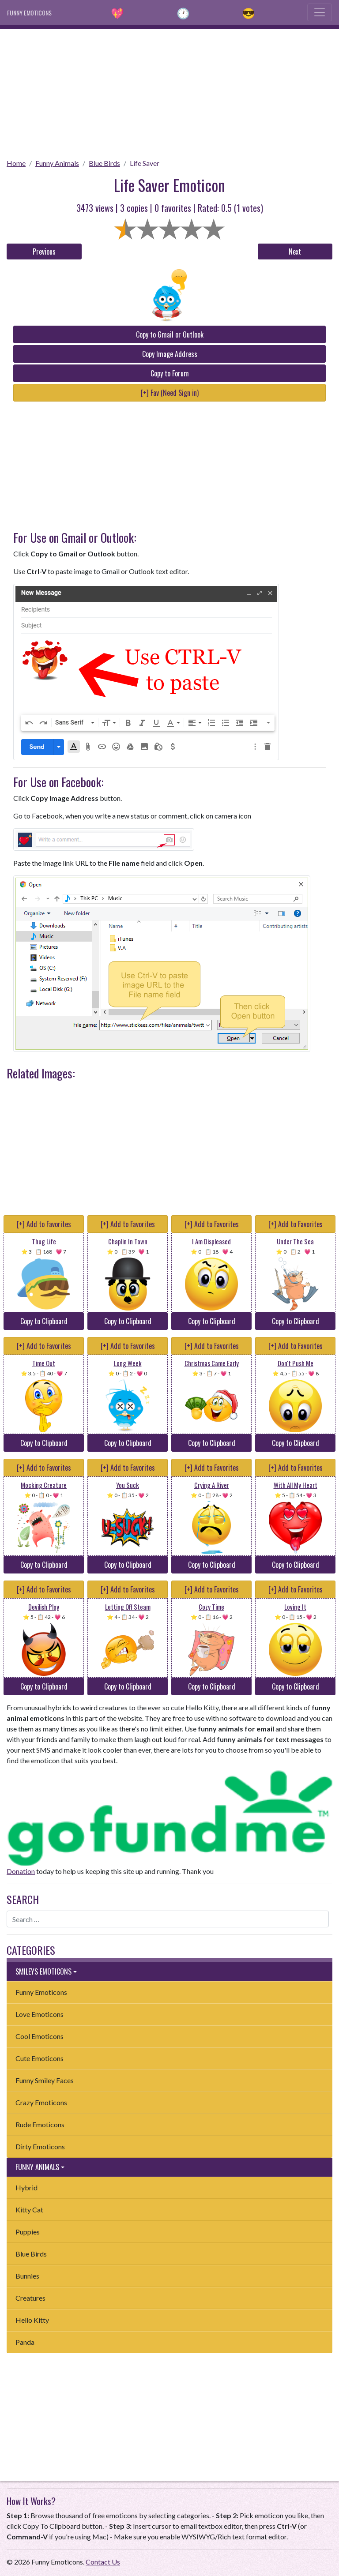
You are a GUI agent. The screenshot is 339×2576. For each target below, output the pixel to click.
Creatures (30, 2298)
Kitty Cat (29, 2209)
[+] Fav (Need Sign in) (170, 392)
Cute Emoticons (39, 2058)
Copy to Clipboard (44, 1321)
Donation (21, 1871)
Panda (24, 2342)
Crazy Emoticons (41, 2102)
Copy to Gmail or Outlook (169, 334)
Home (16, 163)
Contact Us (103, 2561)
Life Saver (144, 163)
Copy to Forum (170, 373)
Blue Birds (104, 163)
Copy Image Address (169, 354)
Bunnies (27, 2276)
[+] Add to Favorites (44, 1224)
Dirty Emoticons (40, 2146)
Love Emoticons (39, 2014)
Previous (44, 251)
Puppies (27, 2231)
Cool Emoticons (39, 2036)
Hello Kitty (32, 2320)
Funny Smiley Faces (44, 2080)
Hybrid (26, 2187)
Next (295, 251)
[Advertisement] (169, 91)
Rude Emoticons (39, 2124)
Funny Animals (57, 163)
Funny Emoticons (41, 1992)
